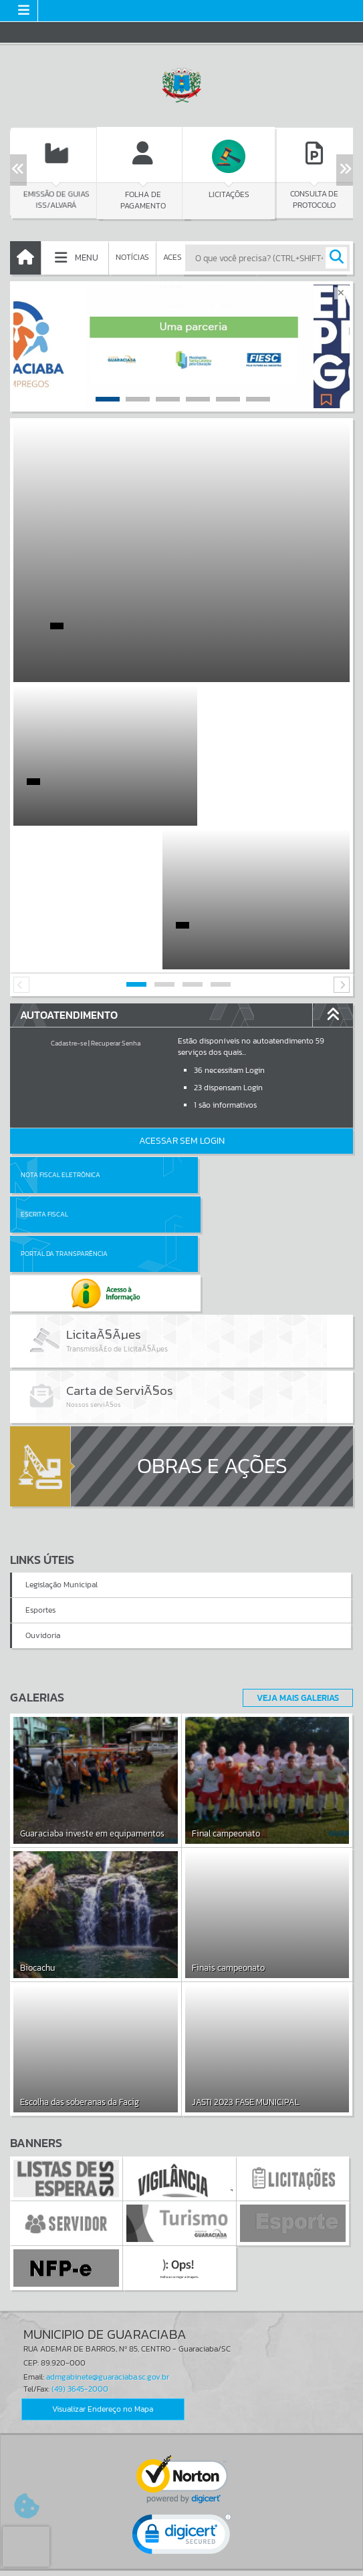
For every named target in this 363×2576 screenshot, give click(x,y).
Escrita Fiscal (216, 1031)
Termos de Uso (181, 2552)
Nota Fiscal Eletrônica (60, 1031)
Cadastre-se (69, 900)
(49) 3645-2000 (79, 2169)
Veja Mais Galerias (294, 1477)
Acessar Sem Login (182, 997)
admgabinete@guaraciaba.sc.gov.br (107, 2158)
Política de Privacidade (182, 2562)
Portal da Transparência (64, 1071)
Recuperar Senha (115, 900)
